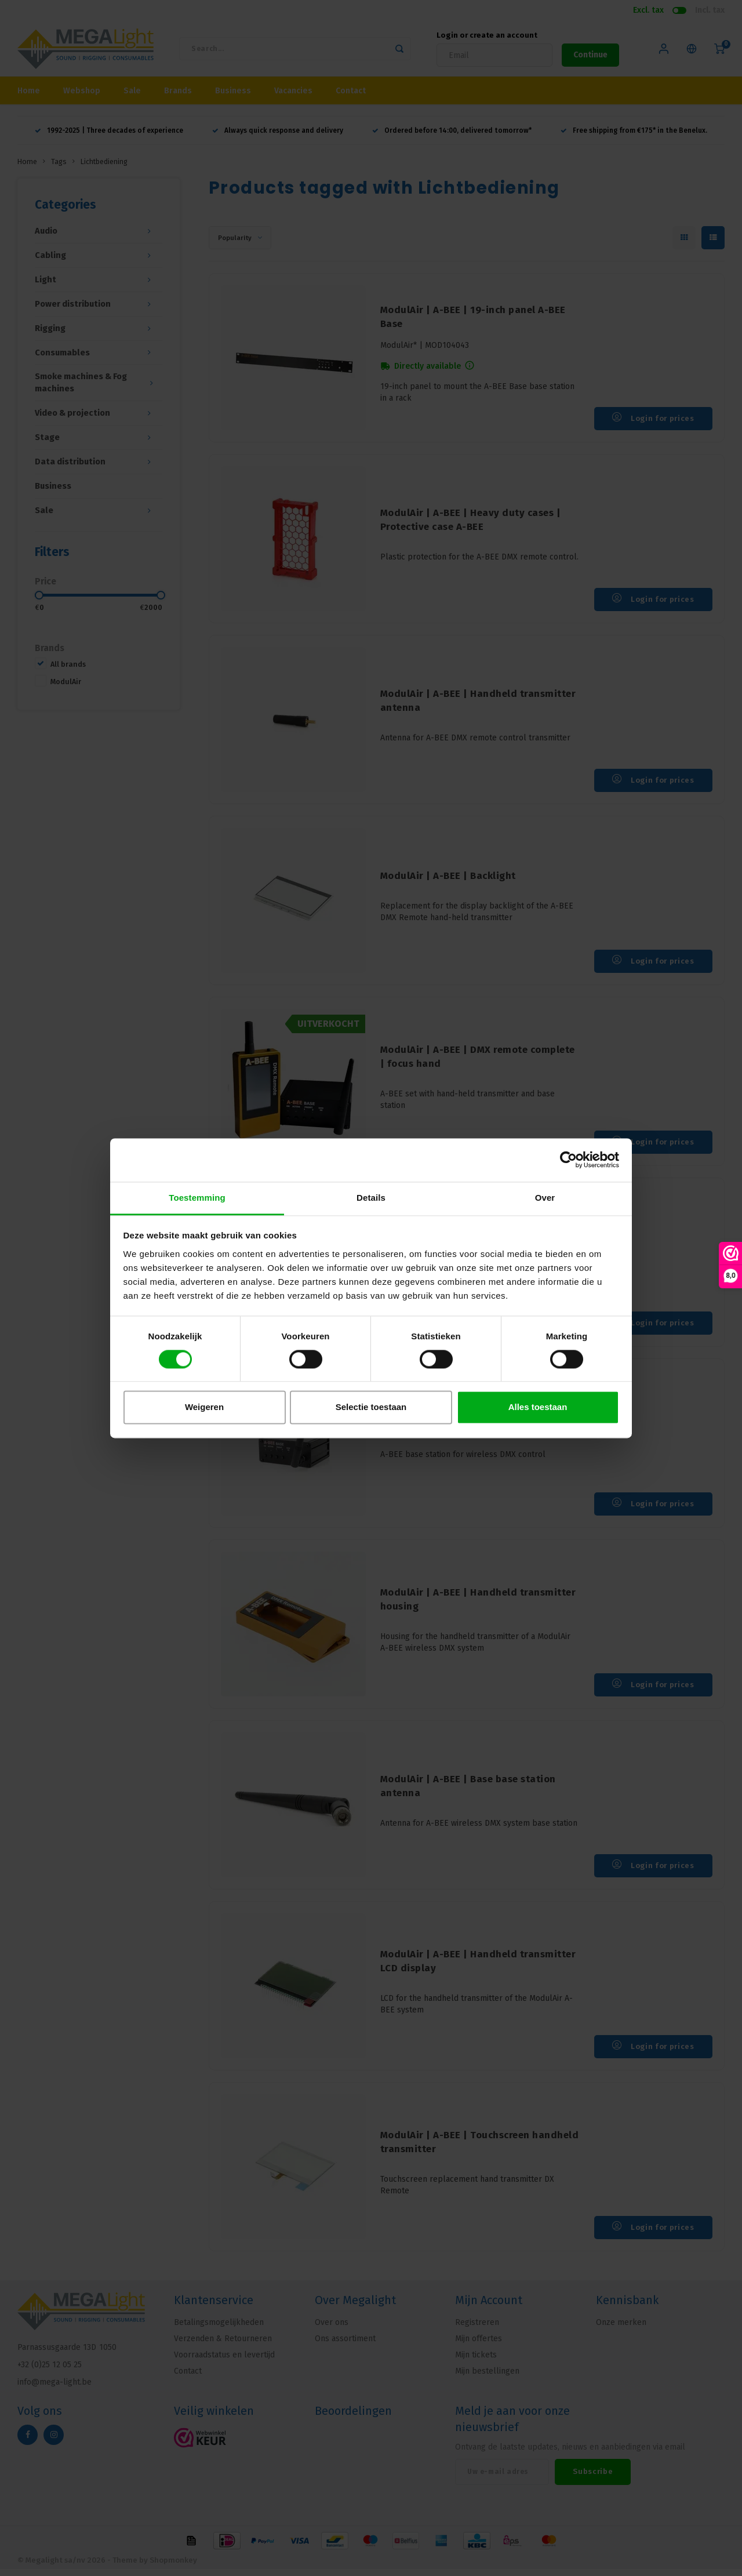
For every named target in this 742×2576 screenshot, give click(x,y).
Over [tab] (545, 1197)
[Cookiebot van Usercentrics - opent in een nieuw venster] (568, 1159)
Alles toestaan (538, 1407)
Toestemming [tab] (197, 1197)
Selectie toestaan (371, 1407)
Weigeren (204, 1407)
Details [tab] (371, 1197)
